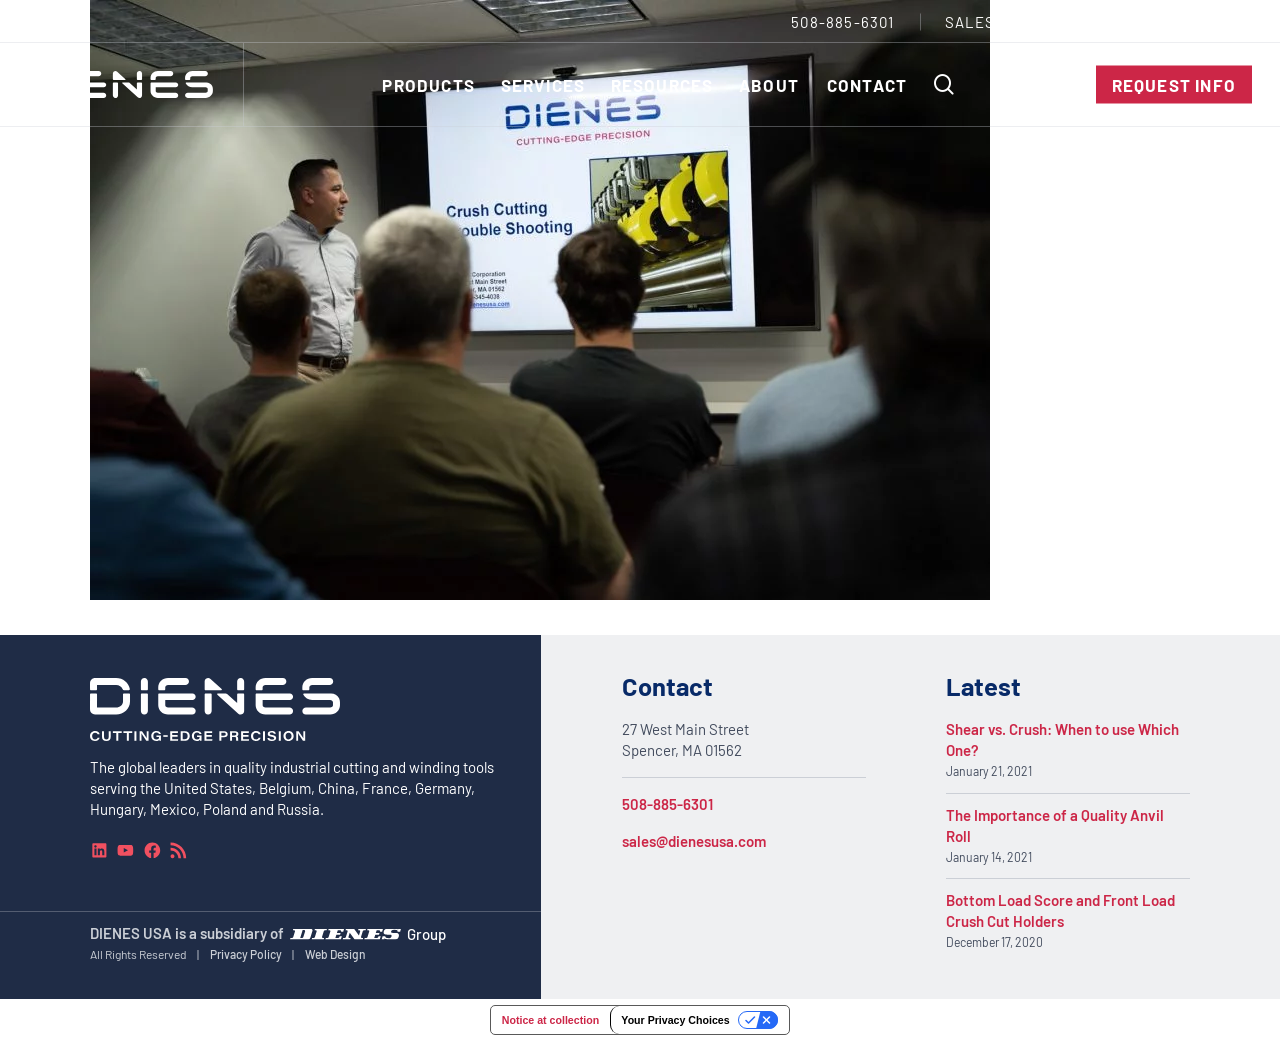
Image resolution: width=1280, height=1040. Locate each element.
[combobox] (1206, 21)
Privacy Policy (246, 954)
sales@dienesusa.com (694, 841)
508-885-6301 (667, 804)
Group (426, 933)
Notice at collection (550, 1020)
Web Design (335, 954)
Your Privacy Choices (675, 1020)
